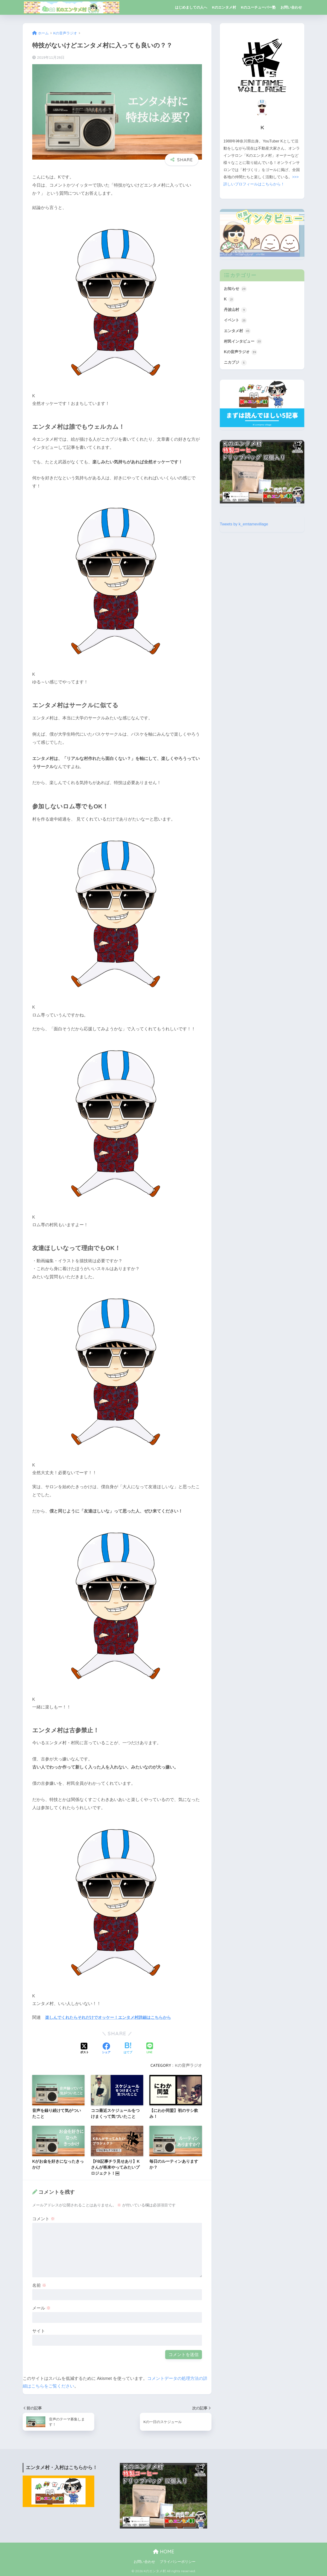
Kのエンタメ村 (224, 7)
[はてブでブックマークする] (128, 2048)
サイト (38, 2331)
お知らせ (236, 289)
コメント (43, 2218)
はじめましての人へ (191, 7)
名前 (39, 2285)
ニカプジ (236, 365)
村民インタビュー (244, 343)
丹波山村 (236, 311)
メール (41, 2308)
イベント (236, 321)
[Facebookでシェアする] (106, 2048)
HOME (163, 2552)
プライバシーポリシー (177, 2562)
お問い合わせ (291, 7)
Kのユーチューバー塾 (258, 7)
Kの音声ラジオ (188, 2065)
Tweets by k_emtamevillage (245, 526)
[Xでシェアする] (84, 2048)
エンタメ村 (238, 332)
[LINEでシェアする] (149, 2048)
